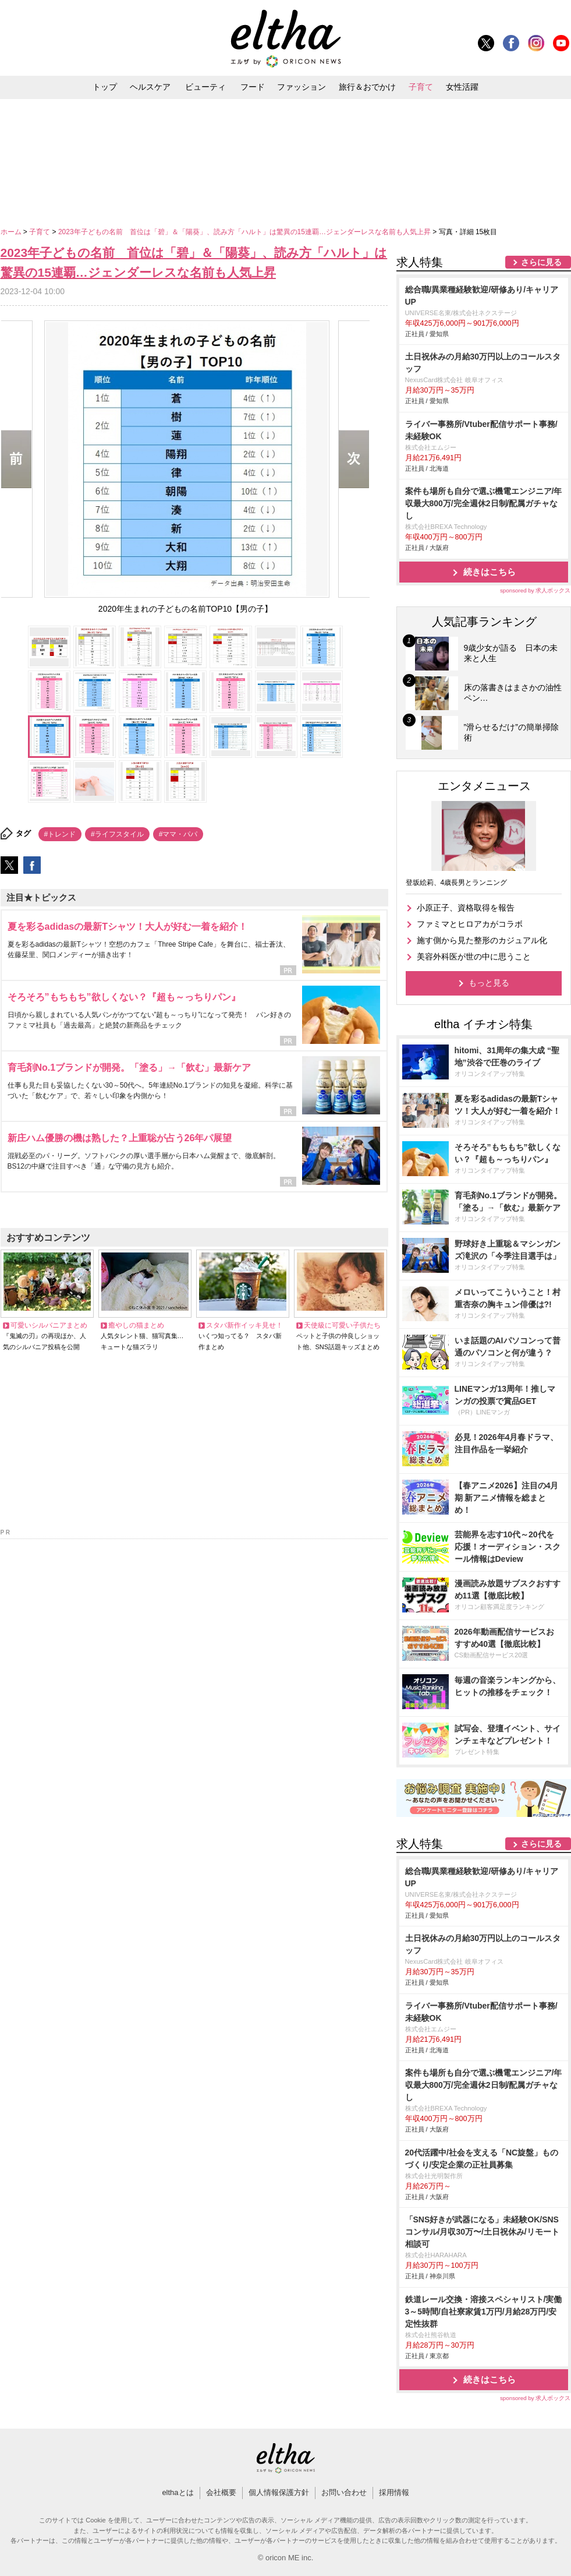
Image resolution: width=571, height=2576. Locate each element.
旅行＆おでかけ (367, 86)
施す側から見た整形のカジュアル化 (482, 940)
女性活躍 (462, 86)
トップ (105, 86)
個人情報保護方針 (279, 2492)
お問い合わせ (344, 2492)
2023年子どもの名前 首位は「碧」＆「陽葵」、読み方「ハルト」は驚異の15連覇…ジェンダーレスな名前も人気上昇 (245, 232)
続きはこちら (489, 572)
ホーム (12, 232)
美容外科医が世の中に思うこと (474, 956)
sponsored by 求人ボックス (535, 590)
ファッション (301, 86)
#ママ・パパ (178, 834)
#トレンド (60, 834)
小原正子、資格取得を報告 (466, 907)
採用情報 (394, 2492)
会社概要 (221, 2492)
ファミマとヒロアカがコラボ (470, 924)
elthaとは (177, 2492)
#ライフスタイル (117, 834)
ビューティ (205, 86)
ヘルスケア (150, 86)
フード (252, 86)
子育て (421, 86)
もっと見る (489, 982)
